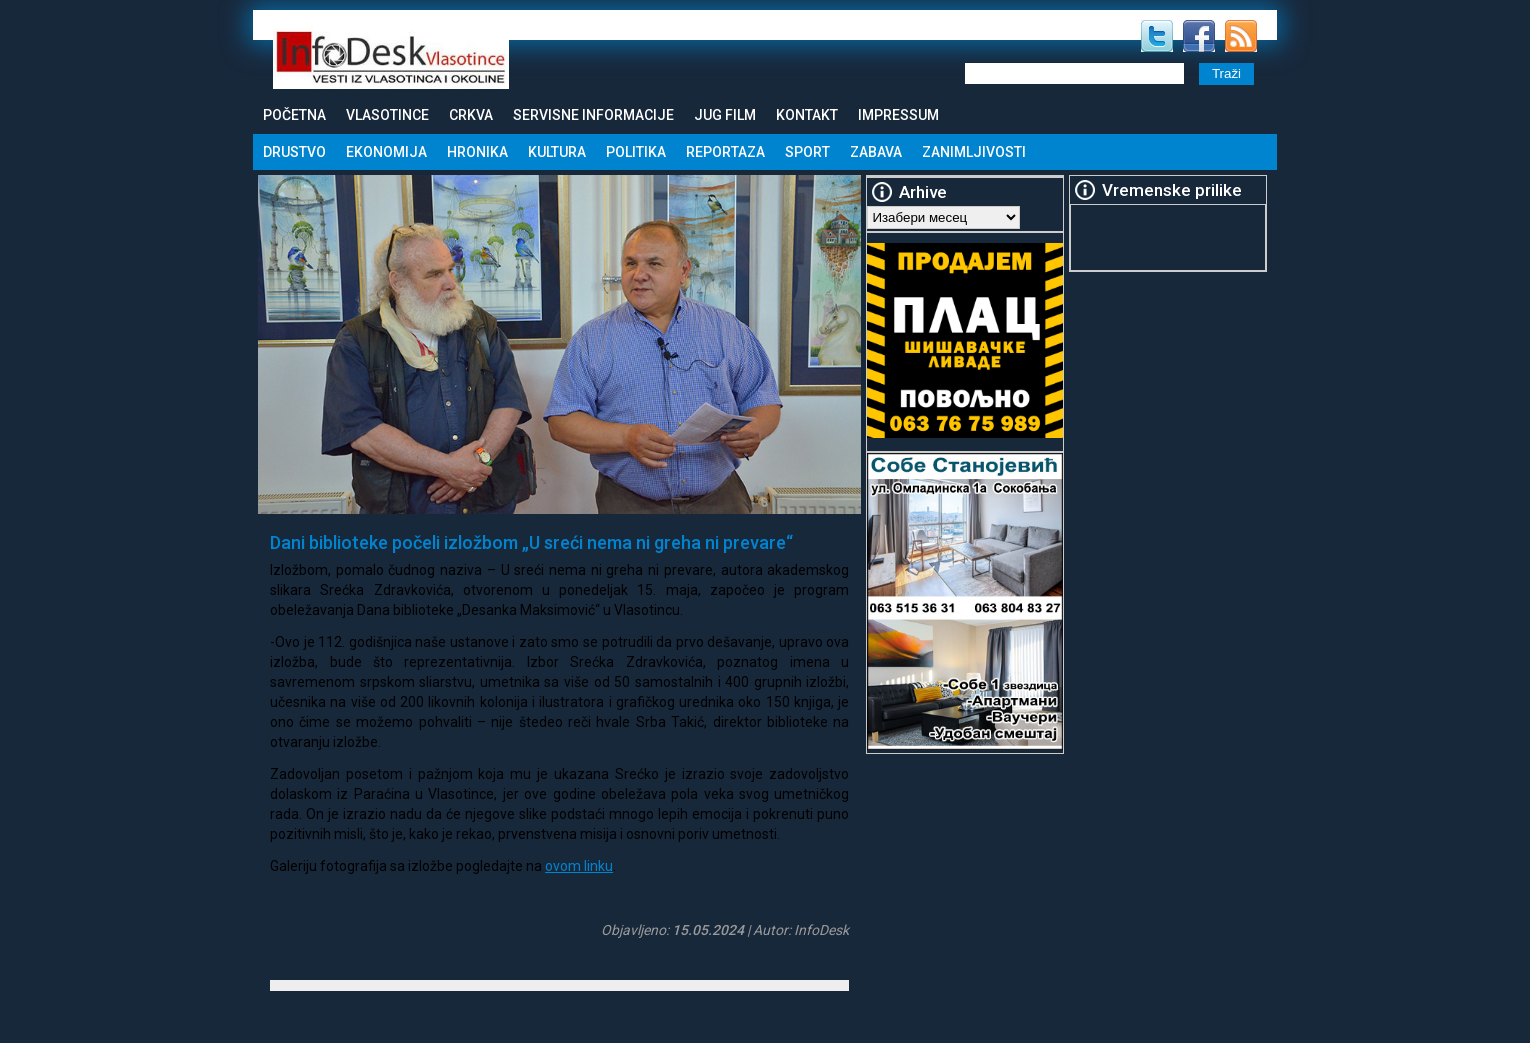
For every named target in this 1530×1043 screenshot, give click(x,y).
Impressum (898, 115)
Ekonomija (386, 152)
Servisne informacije (593, 115)
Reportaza (725, 152)
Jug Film (725, 115)
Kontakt (807, 115)
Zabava (876, 152)
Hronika (477, 152)
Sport (807, 152)
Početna (294, 115)
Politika (636, 152)
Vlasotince (387, 115)
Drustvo (294, 152)
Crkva (471, 115)
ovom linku (579, 866)
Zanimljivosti (974, 152)
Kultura (557, 152)
